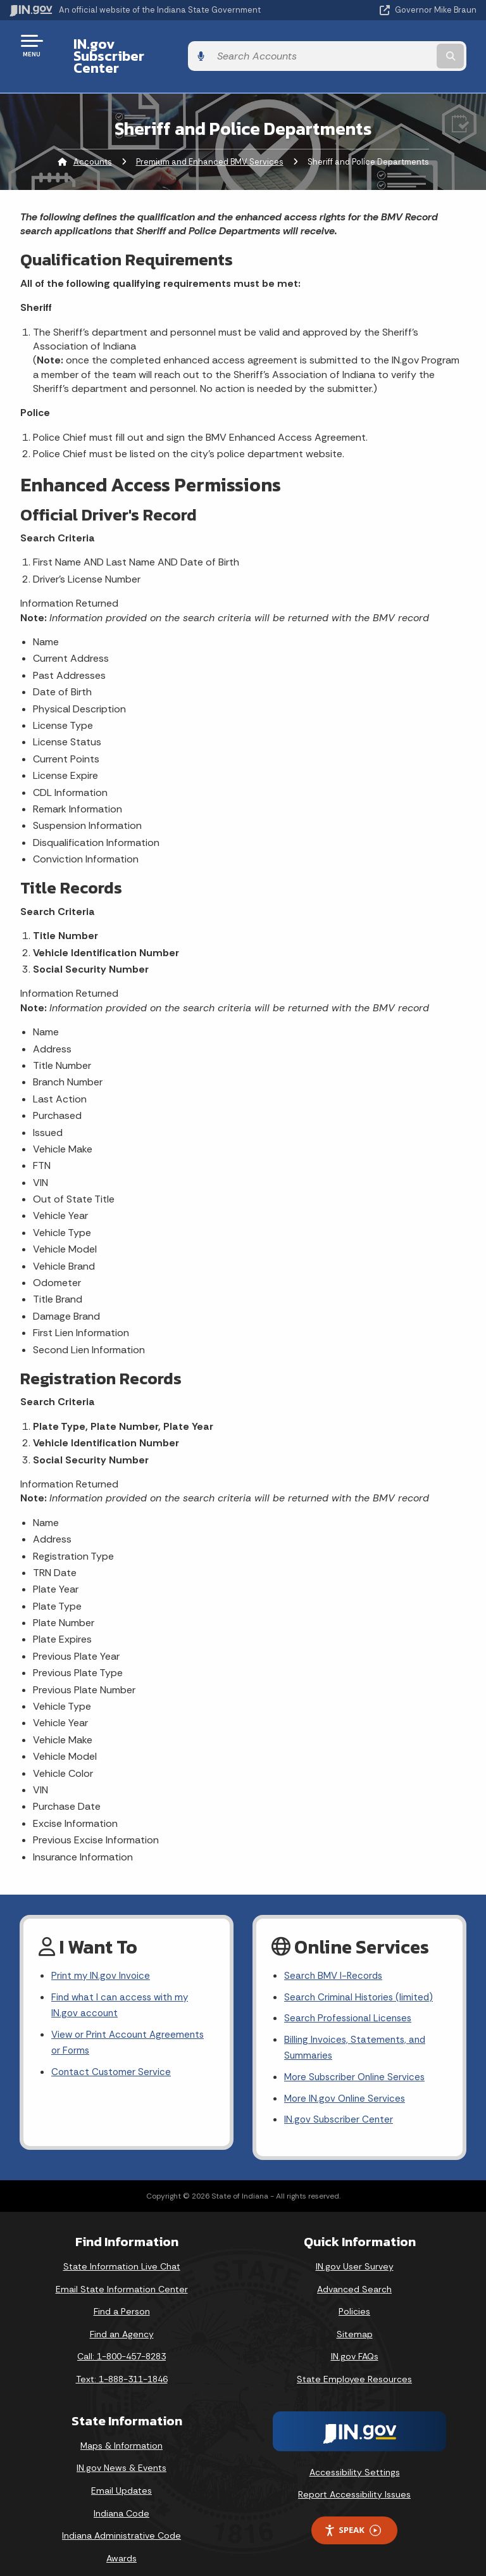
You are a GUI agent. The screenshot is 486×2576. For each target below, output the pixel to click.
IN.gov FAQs (354, 2342)
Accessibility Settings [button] (354, 2458)
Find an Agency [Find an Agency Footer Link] (122, 2320)
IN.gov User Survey (355, 2252)
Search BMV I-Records (335, 1954)
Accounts (92, 139)
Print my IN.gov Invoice (102, 1954)
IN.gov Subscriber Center (145, 45)
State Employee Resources (354, 2365)
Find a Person (122, 2297)
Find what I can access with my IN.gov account (122, 1986)
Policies (354, 2297)
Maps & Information (121, 2431)
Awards (121, 2544)
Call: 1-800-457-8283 (121, 2342)
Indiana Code (121, 2498)
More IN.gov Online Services (346, 2083)
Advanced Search (354, 2275)
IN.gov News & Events (121, 2453)
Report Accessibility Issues (354, 2480)
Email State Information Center (122, 2275)
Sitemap (355, 2320)
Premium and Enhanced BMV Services (210, 139)
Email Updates (121, 2476)
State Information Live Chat (121, 2252)
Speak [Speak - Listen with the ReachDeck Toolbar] (352, 2516)
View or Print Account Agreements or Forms (131, 2025)
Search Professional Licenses (350, 1999)
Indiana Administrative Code (121, 2521)
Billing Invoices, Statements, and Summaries (357, 2030)
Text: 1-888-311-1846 (122, 2365)
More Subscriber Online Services (357, 2061)
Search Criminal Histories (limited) (360, 1977)
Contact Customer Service (112, 2055)
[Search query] (408, 45)
